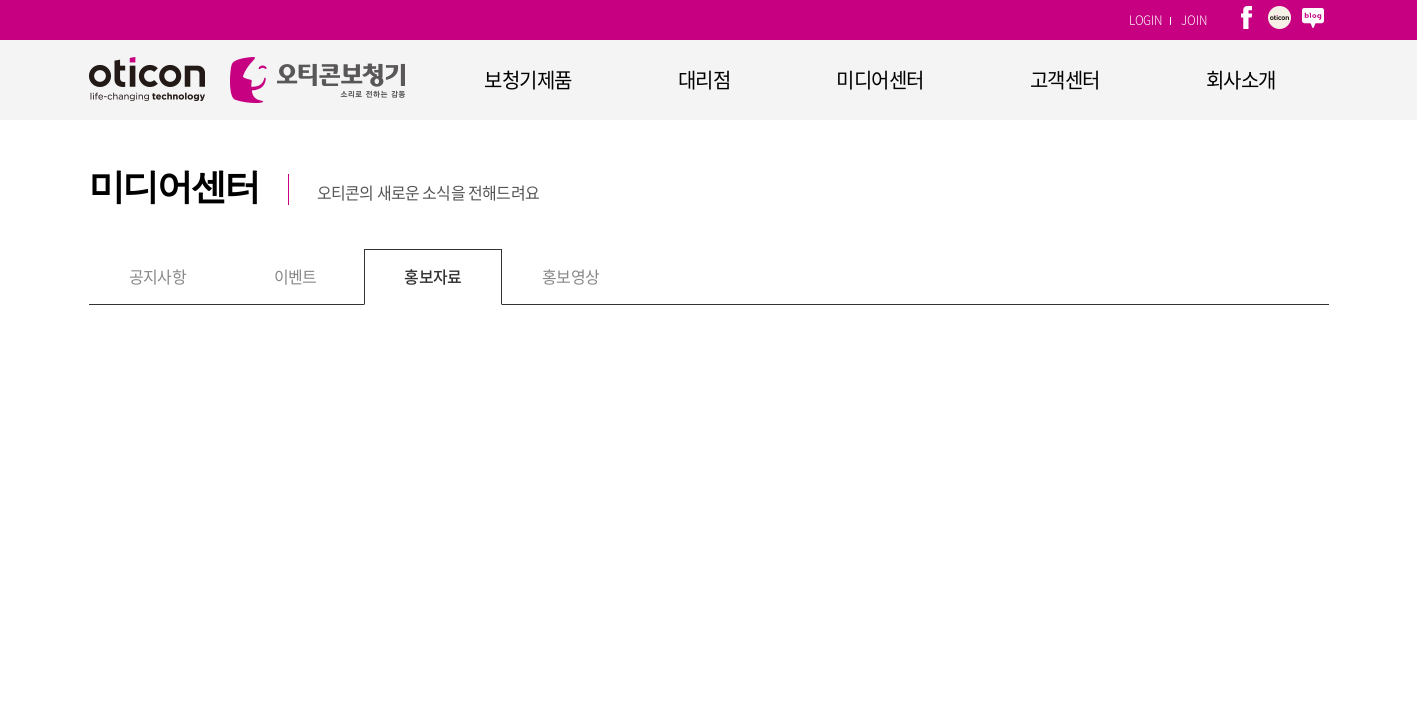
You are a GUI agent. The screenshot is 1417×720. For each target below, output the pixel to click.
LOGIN (1145, 20)
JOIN (1193, 20)
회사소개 (1241, 79)
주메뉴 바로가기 (0, 0)
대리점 (704, 79)
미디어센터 (880, 79)
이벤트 (295, 276)
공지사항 (157, 276)
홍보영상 (570, 276)
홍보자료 (432, 276)
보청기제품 (528, 79)
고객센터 (1065, 79)
